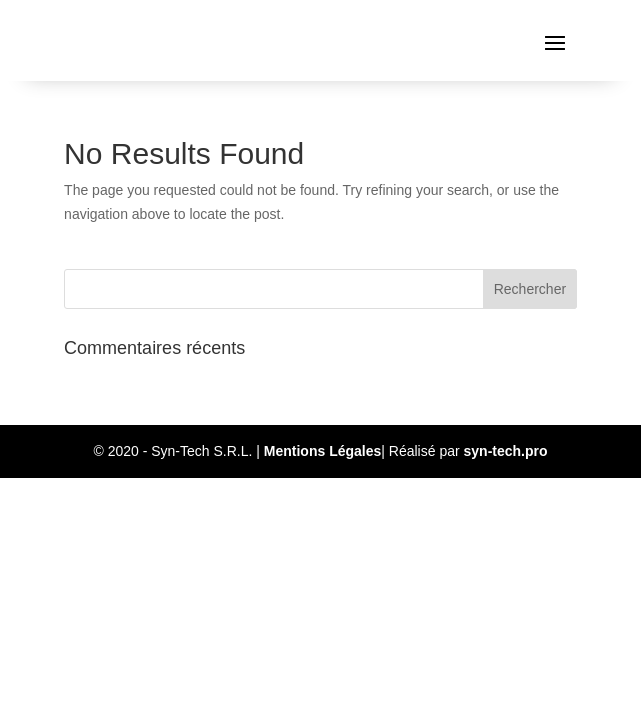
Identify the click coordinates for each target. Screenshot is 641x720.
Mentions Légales (322, 451)
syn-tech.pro (506, 451)
